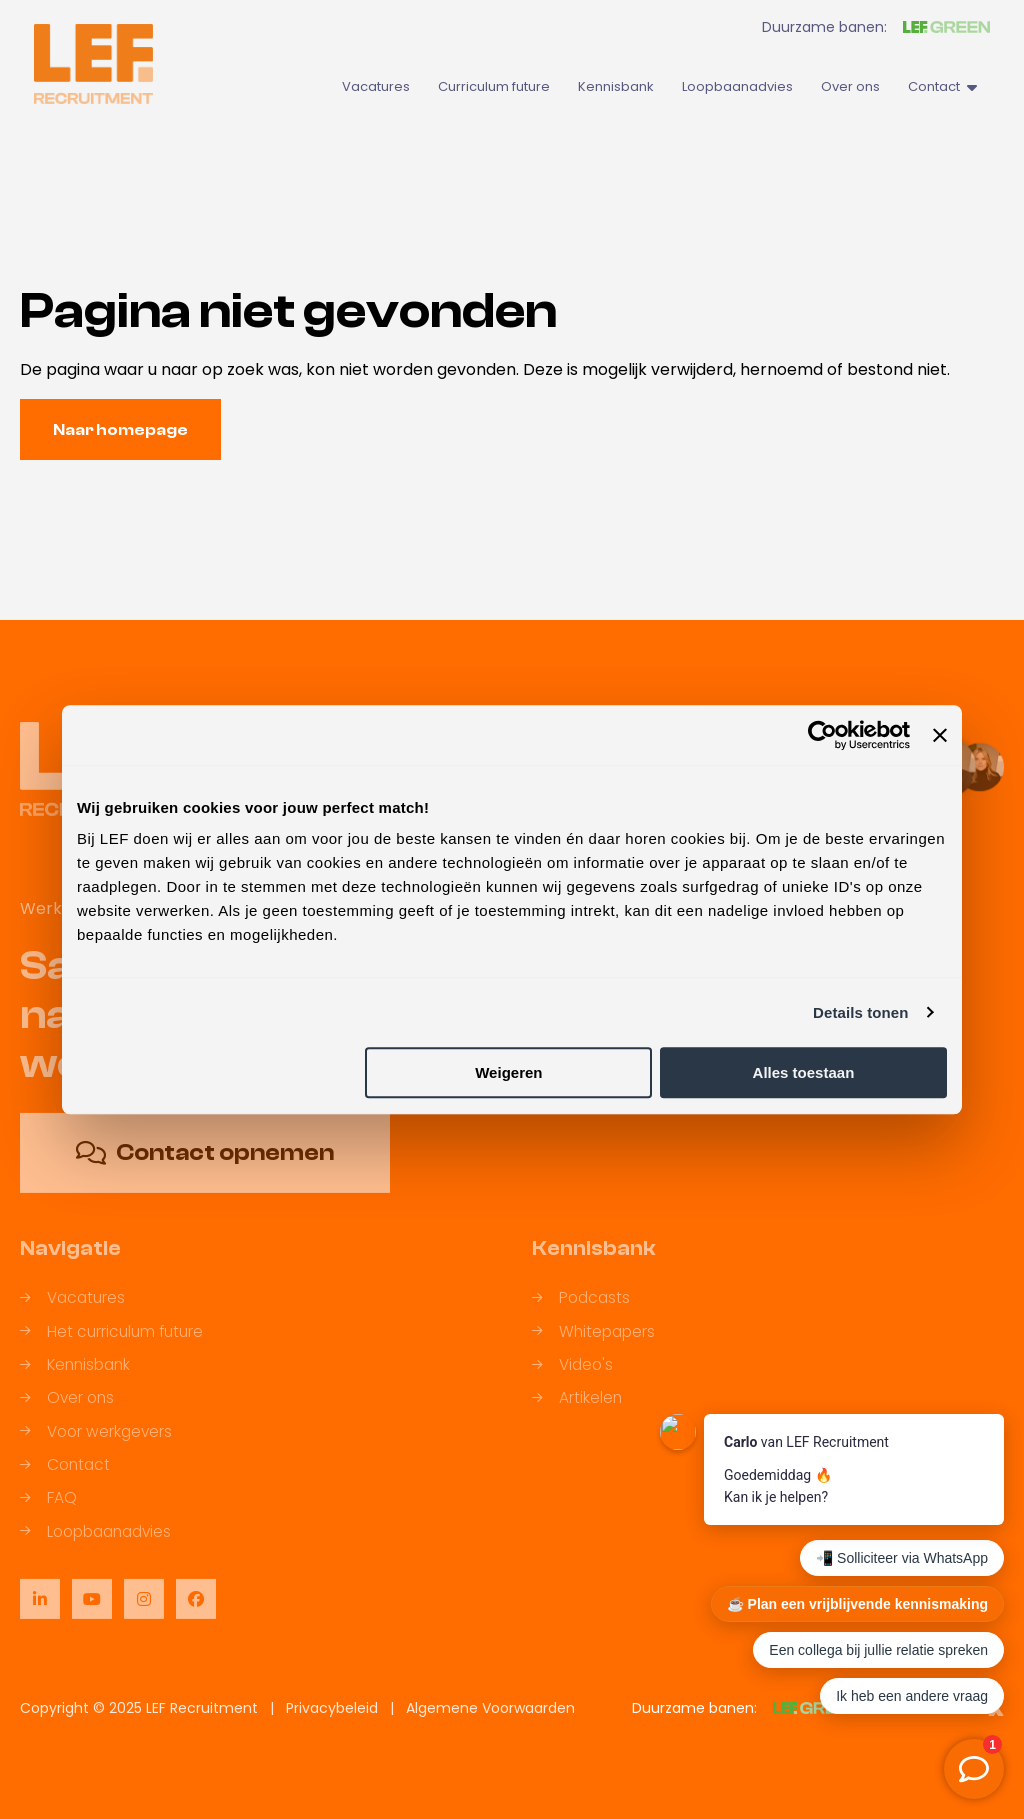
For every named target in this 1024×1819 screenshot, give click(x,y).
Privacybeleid (332, 1708)
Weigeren (508, 1072)
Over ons (850, 86)
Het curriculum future (111, 1344)
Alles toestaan (804, 1072)
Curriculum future (494, 86)
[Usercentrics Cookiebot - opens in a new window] (822, 735)
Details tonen (860, 1012)
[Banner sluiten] (940, 735)
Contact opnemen (205, 1165)
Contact (942, 86)
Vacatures (376, 86)
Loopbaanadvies (737, 86)
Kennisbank (616, 86)
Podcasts (581, 1310)
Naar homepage (120, 430)
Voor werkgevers (96, 1444)
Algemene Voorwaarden (490, 1708)
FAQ (48, 1510)
